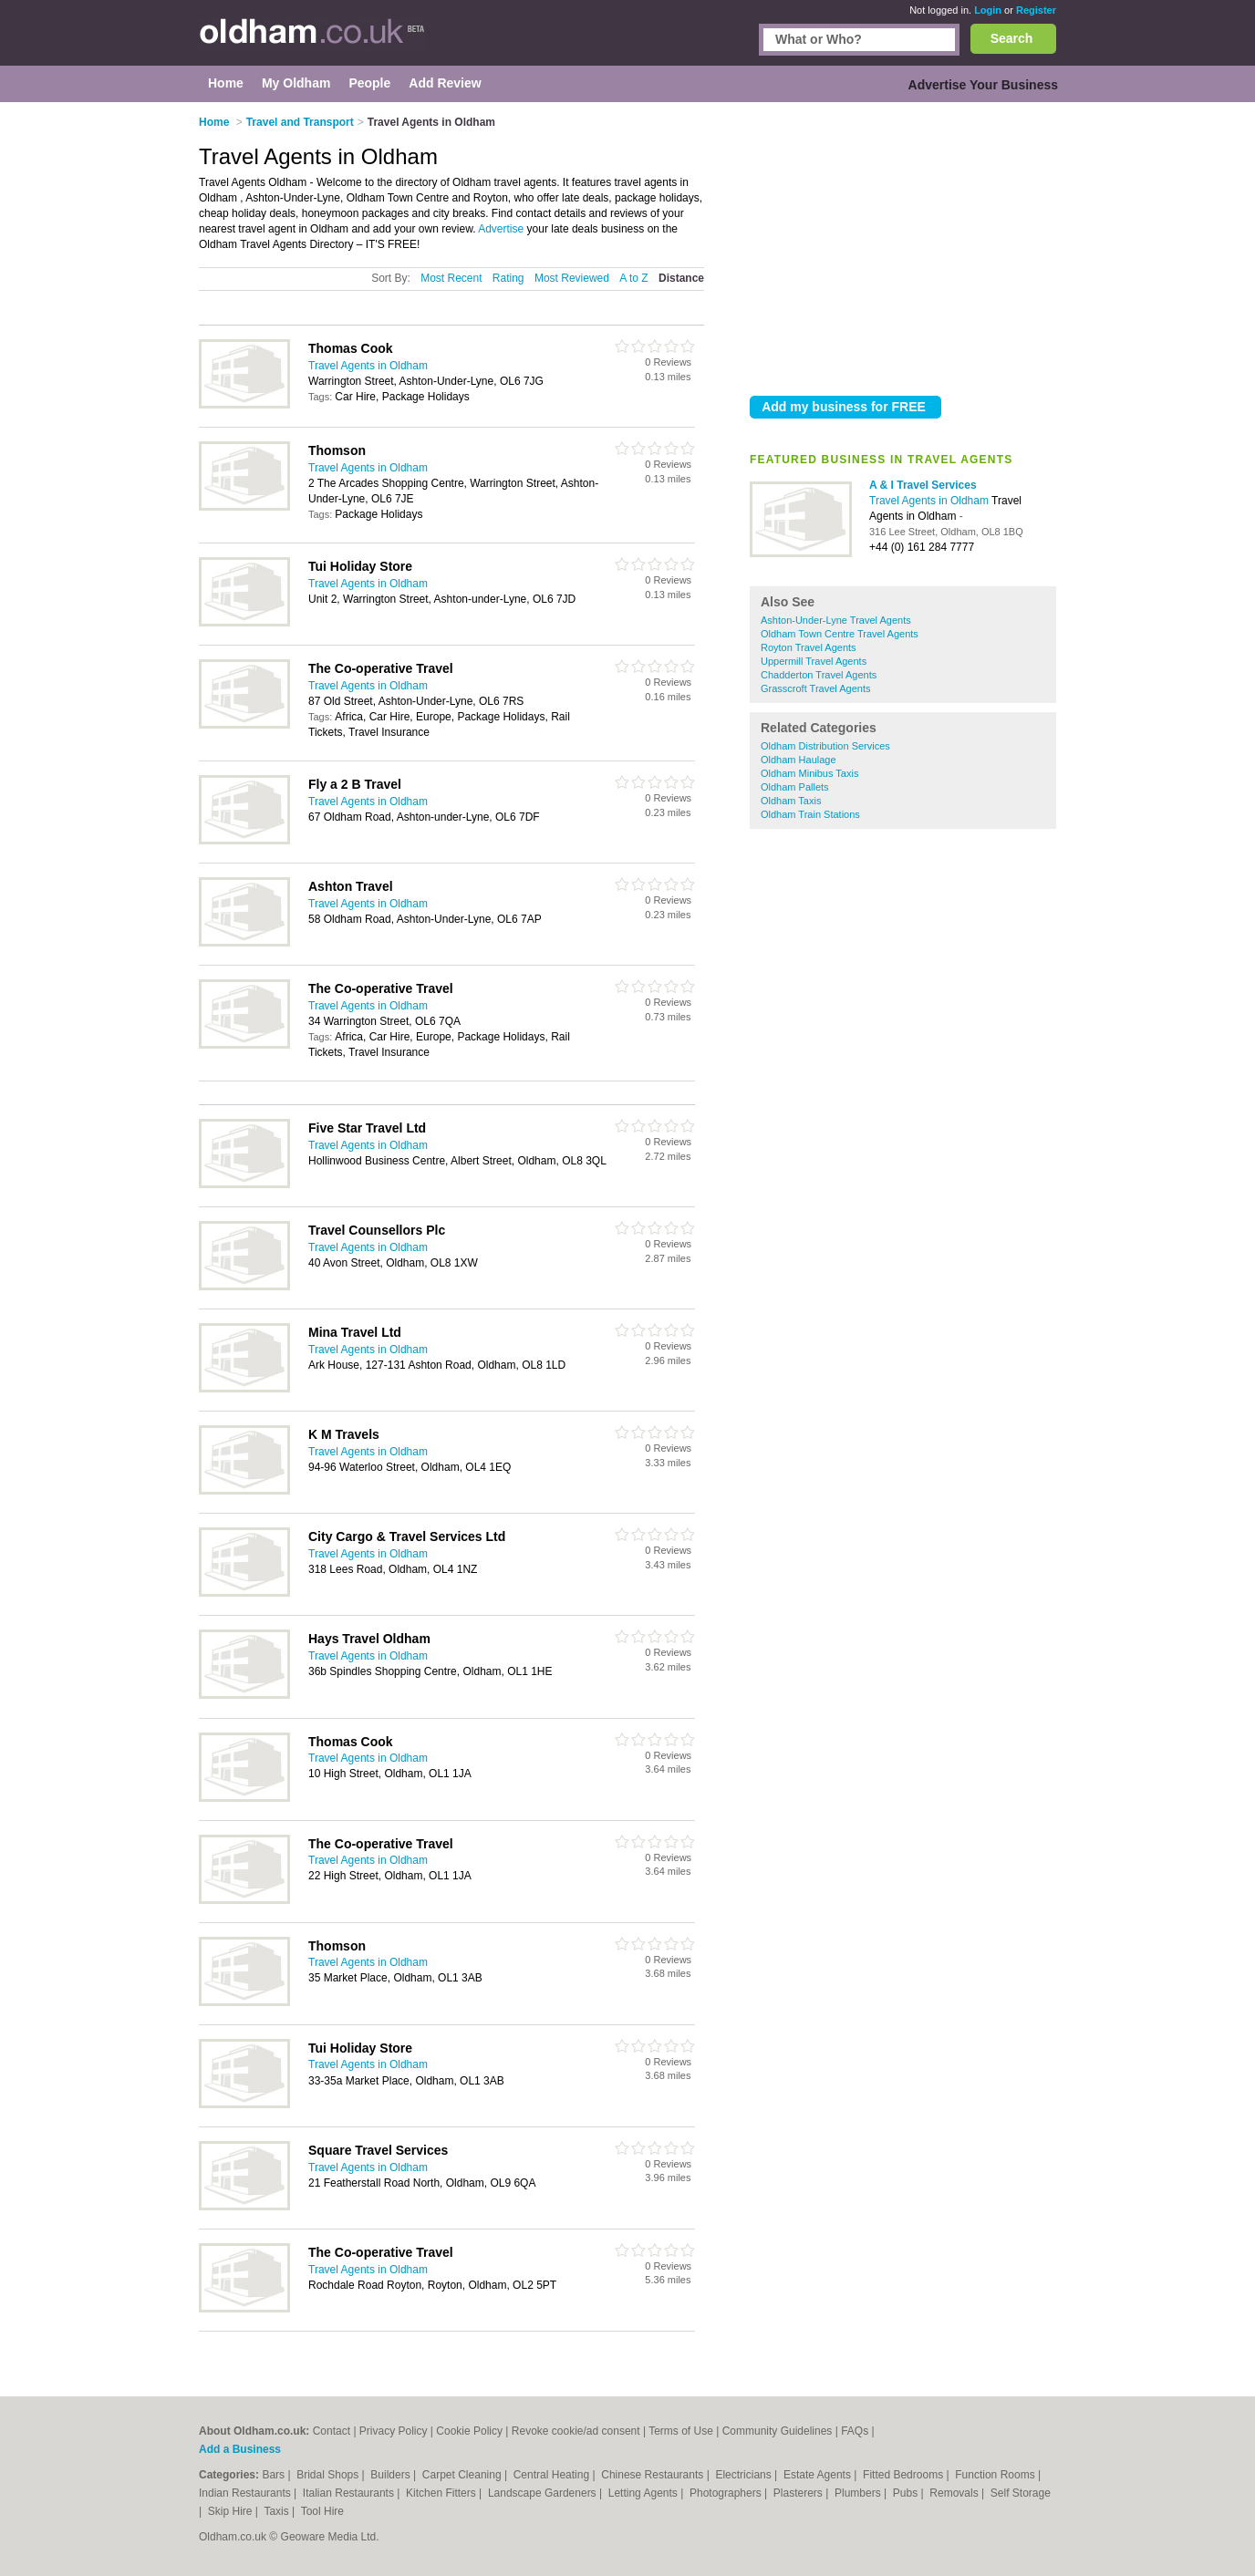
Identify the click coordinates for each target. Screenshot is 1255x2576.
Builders (391, 2474)
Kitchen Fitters (442, 2493)
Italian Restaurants (350, 2493)
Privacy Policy (393, 2431)
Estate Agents (818, 2474)
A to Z (633, 278)
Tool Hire (322, 2511)
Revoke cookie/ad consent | (580, 2431)
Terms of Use (680, 2431)
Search (1012, 38)
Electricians (744, 2474)
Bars (274, 2474)
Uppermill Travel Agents (813, 661)
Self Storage (1021, 2493)
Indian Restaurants (246, 2493)
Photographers (727, 2493)
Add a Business (240, 2449)
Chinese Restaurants (653, 2474)
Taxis (278, 2511)
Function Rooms (996, 2474)
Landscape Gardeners (543, 2493)
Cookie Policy (469, 2431)
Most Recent (451, 278)
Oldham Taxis (791, 800)
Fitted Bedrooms (904, 2474)
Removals (955, 2493)
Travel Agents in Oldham (930, 500)
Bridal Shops (328, 2474)
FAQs (854, 2431)
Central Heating (553, 2474)
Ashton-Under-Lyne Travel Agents (836, 620)
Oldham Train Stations (810, 814)
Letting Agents (644, 2493)
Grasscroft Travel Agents (815, 688)
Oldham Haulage (798, 759)
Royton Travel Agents (808, 647)
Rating (508, 278)
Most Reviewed (571, 278)
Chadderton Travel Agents (818, 674)
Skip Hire (231, 2511)
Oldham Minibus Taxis (809, 773)
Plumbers (859, 2493)
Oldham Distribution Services (825, 745)
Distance (681, 278)
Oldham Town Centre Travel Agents (839, 633)
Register (1036, 10)
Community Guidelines (777, 2431)
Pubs (907, 2493)
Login (987, 10)
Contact (331, 2431)
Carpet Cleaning (463, 2474)
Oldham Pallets (795, 786)
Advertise (501, 228)
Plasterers (799, 2493)
